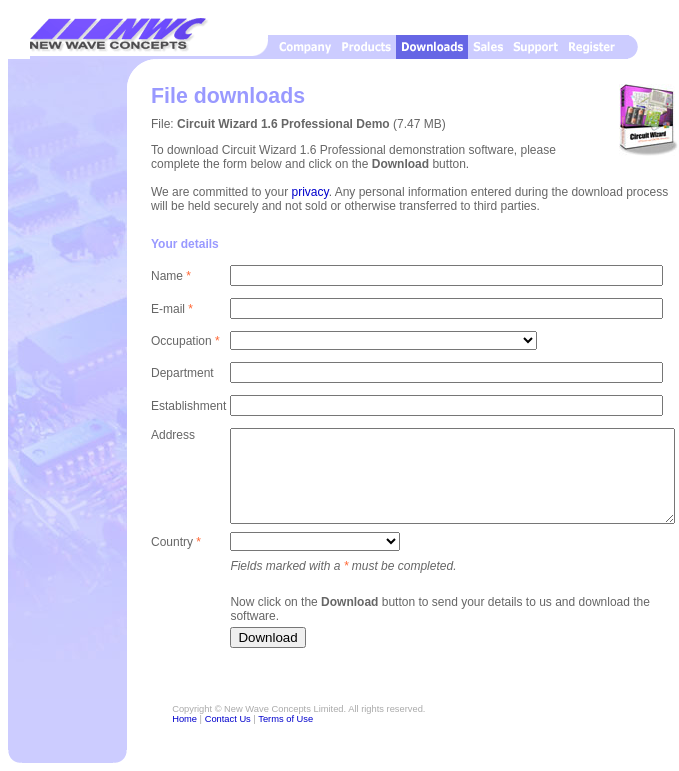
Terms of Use (285, 719)
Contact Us (228, 719)
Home (184, 719)
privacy (310, 192)
